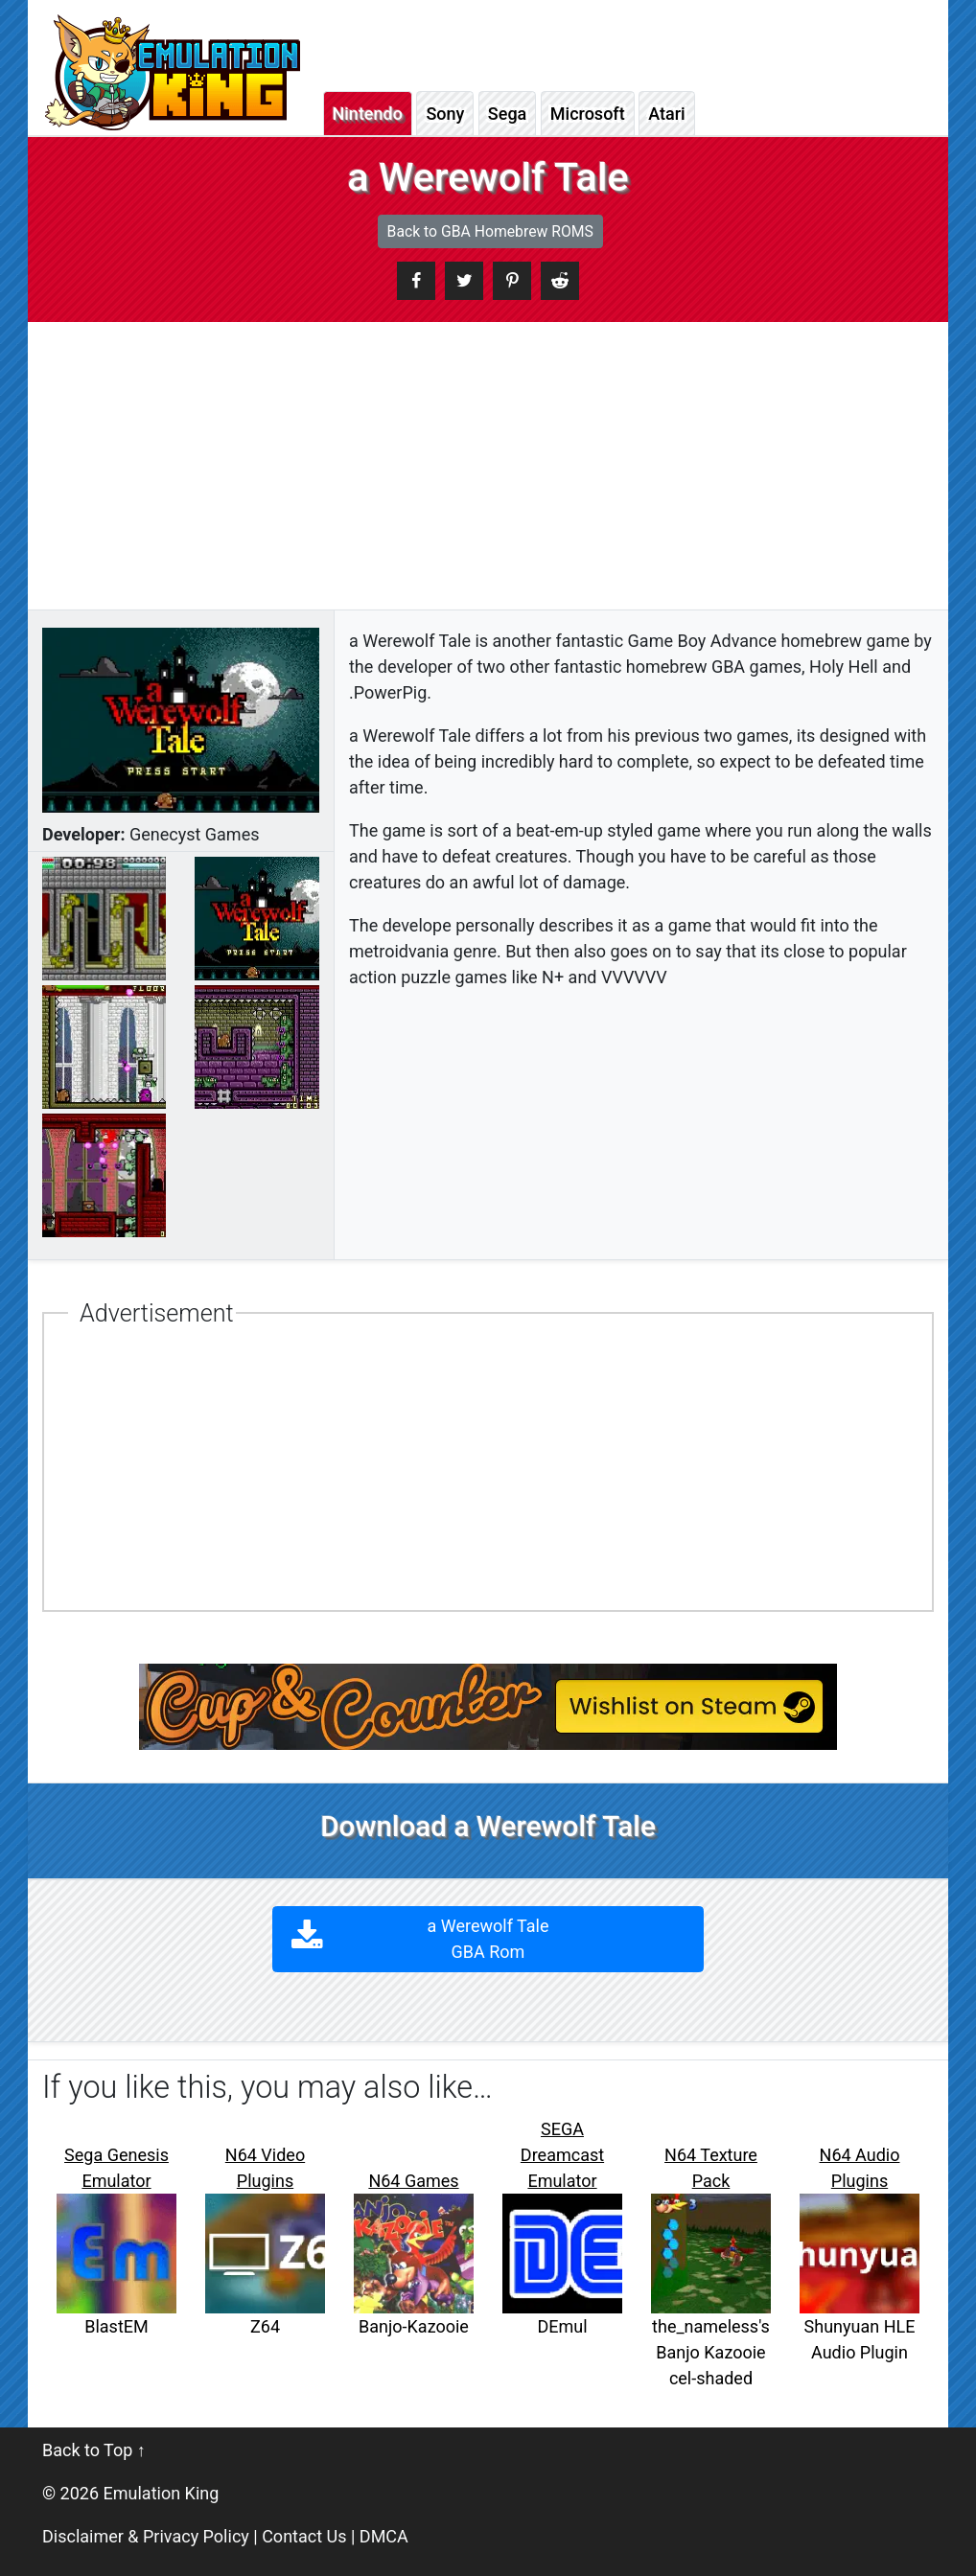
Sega (507, 114)
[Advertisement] (488, 466)
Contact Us (304, 2536)
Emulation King (162, 2493)
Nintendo (368, 114)
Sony (445, 114)
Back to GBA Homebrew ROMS (490, 231)
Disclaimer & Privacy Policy (145, 2536)
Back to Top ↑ (94, 2450)
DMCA (384, 2536)
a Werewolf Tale (488, 1939)
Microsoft (587, 114)
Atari (666, 114)
